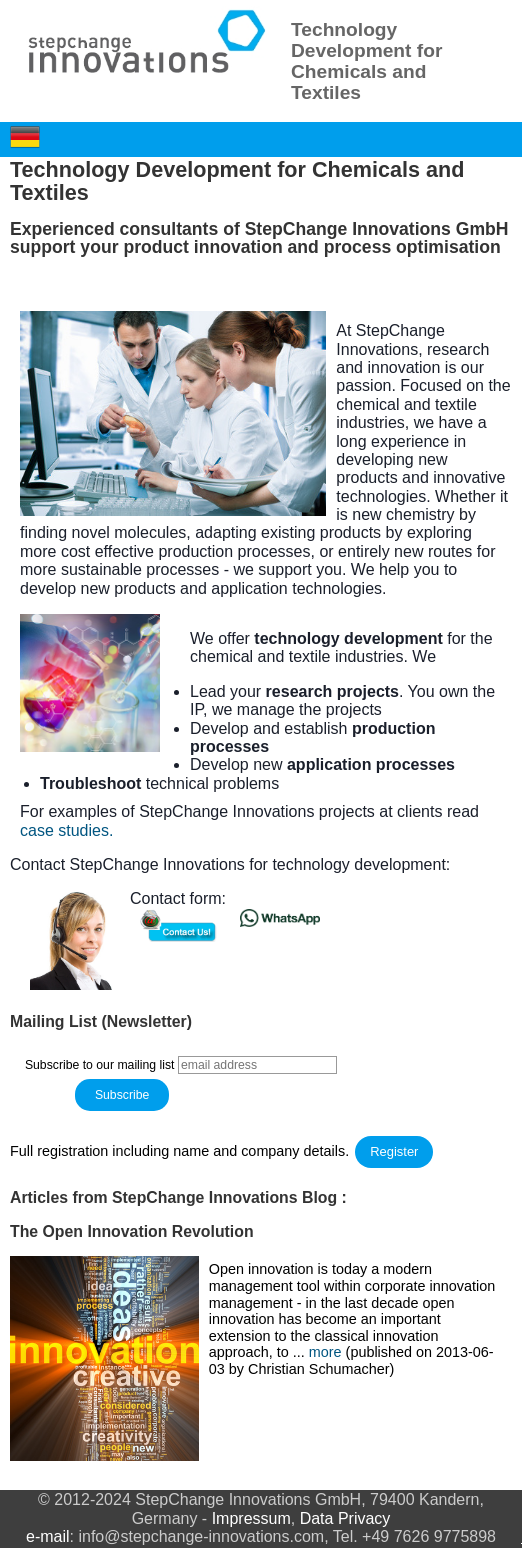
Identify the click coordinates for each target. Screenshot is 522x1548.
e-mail (48, 1536)
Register (394, 1151)
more (327, 1352)
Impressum (251, 1518)
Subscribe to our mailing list (100, 1065)
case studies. (66, 830)
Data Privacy (345, 1518)
